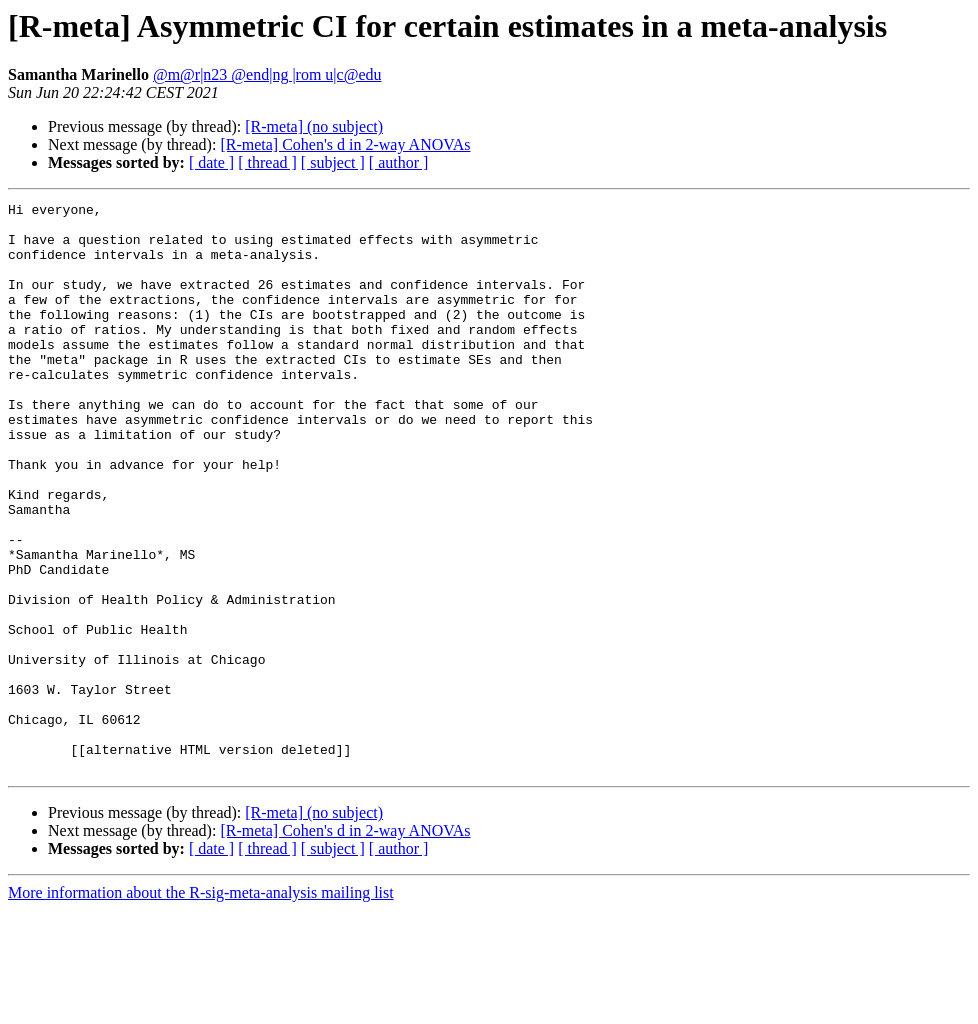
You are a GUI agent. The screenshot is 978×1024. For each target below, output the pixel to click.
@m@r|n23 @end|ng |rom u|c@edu (267, 74)
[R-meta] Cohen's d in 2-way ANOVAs (345, 144)
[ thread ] (267, 162)
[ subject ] (333, 162)
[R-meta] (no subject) (314, 126)
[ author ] (399, 162)
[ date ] (211, 162)
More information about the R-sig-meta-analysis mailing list (201, 1006)
